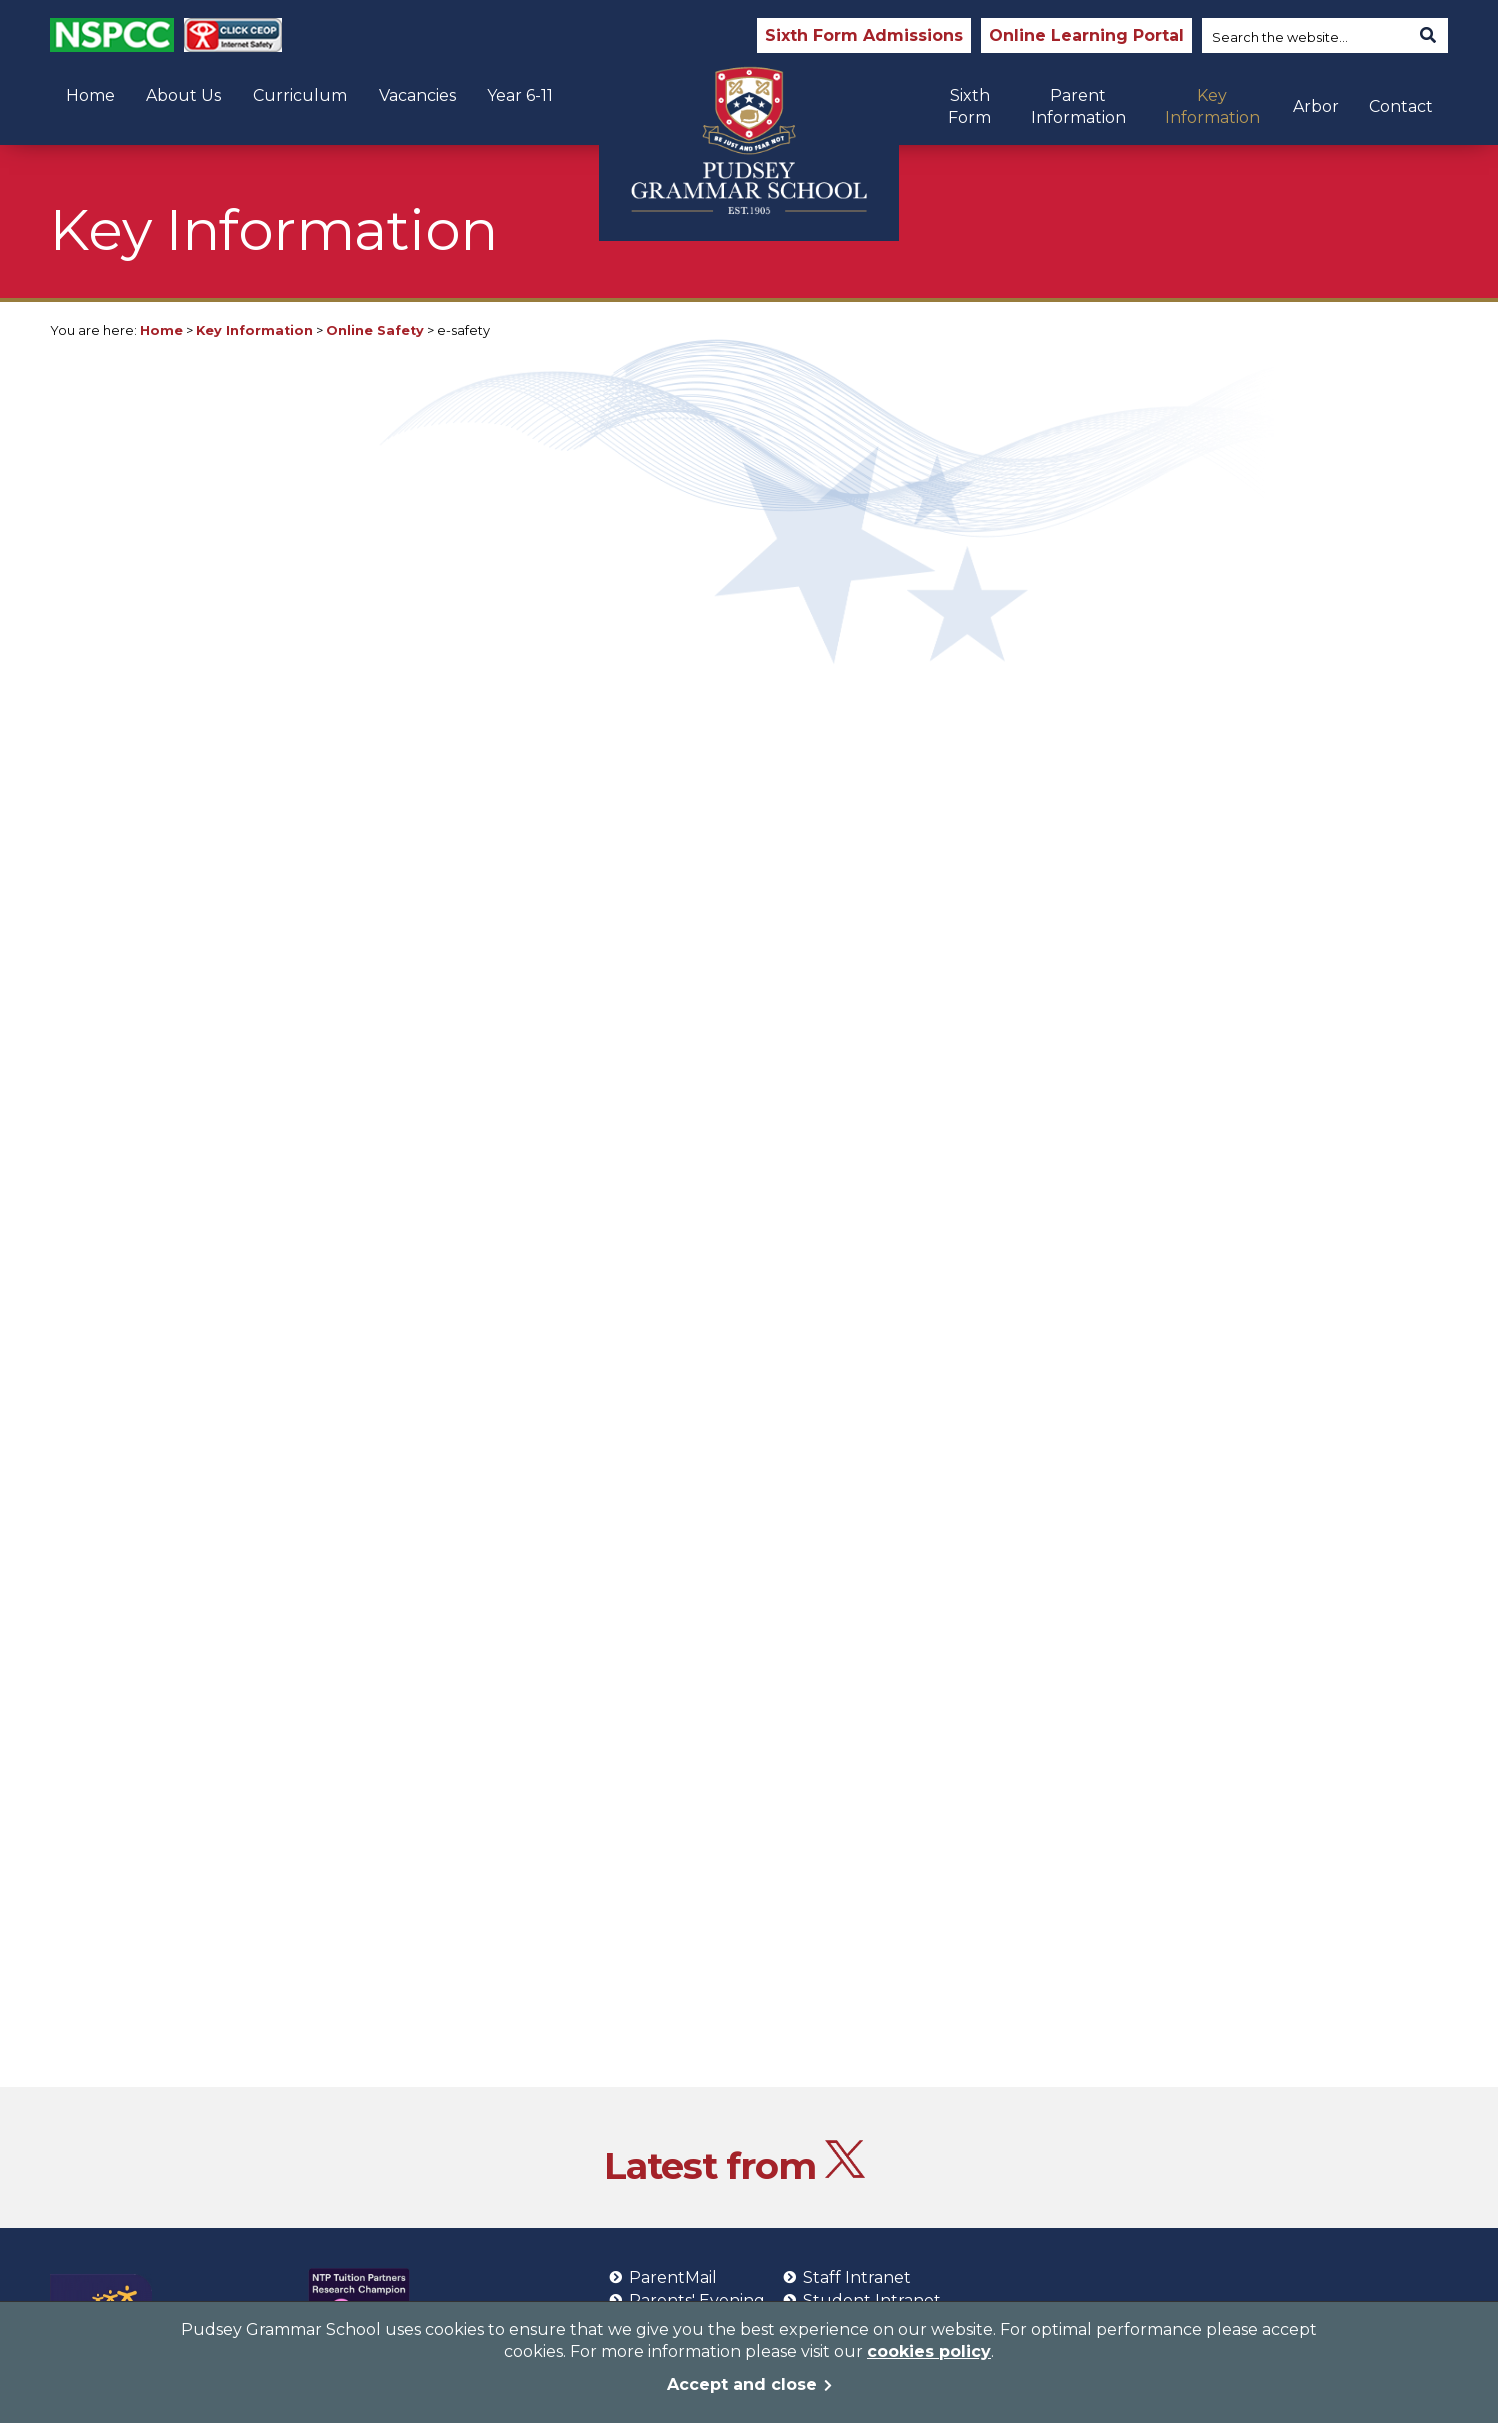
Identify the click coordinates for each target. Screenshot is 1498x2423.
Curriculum (300, 95)
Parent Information (1078, 106)
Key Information (1212, 106)
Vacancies (417, 95)
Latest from (734, 2165)
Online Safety (375, 330)
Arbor (1316, 106)
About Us (183, 95)
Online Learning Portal (1086, 35)
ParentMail (663, 2277)
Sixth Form (969, 106)
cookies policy (929, 2351)
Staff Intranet (847, 2277)
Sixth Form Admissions (864, 35)
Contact (1401, 106)
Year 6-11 (520, 95)
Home (90, 95)
